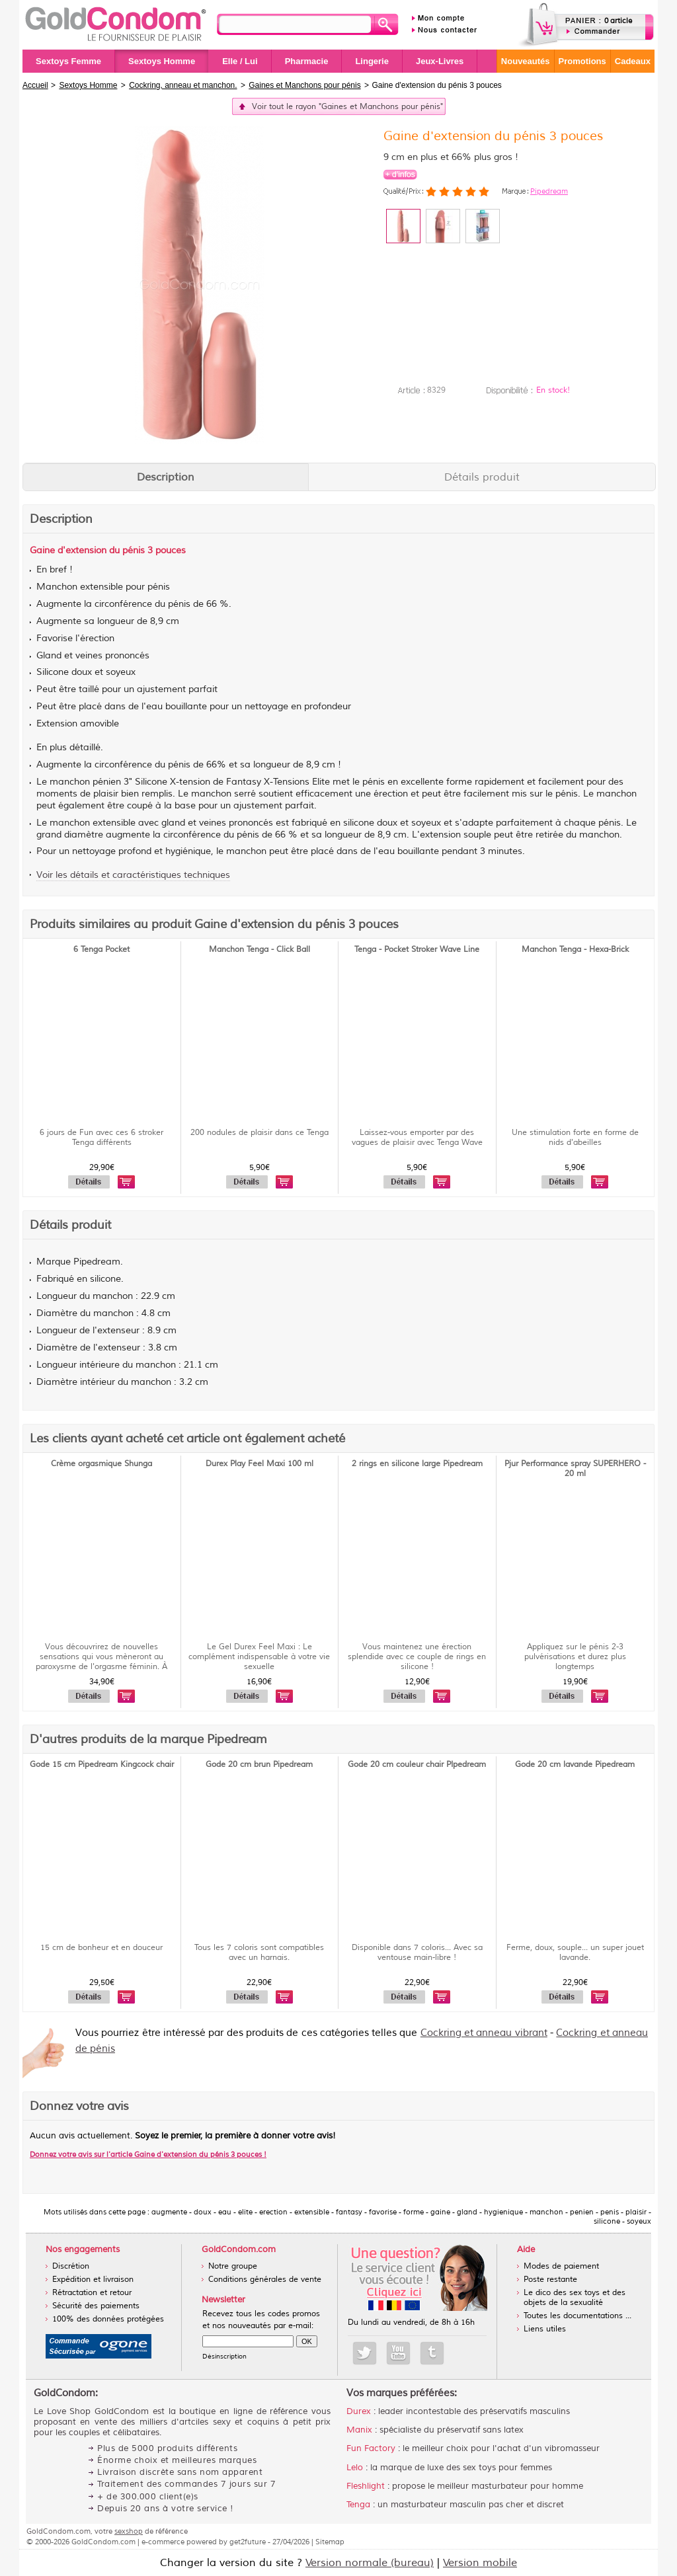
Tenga (358, 2504)
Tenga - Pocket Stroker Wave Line (416, 950)
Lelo (354, 2467)
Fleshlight (365, 2486)
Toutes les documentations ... (577, 2316)
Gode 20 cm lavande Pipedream (575, 1765)
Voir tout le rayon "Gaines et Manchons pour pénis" (347, 107)
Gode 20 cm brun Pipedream (259, 1765)
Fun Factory (370, 2448)
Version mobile (480, 2562)
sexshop (128, 2531)
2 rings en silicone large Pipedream (417, 1464)
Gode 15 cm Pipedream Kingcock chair (102, 1765)
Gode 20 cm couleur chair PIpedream (417, 1765)
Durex (358, 2411)
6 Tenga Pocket (101, 950)
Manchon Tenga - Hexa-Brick (575, 950)
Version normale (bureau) (369, 2562)
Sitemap (329, 2541)
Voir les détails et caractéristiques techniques (133, 874)
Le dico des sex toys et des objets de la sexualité (574, 2298)
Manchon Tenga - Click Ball (259, 950)
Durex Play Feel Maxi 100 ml (259, 1464)
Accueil (35, 85)
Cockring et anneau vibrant (483, 2033)
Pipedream (549, 191)
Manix (359, 2430)
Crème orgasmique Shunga (101, 1464)
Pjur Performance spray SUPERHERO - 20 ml (575, 1469)
